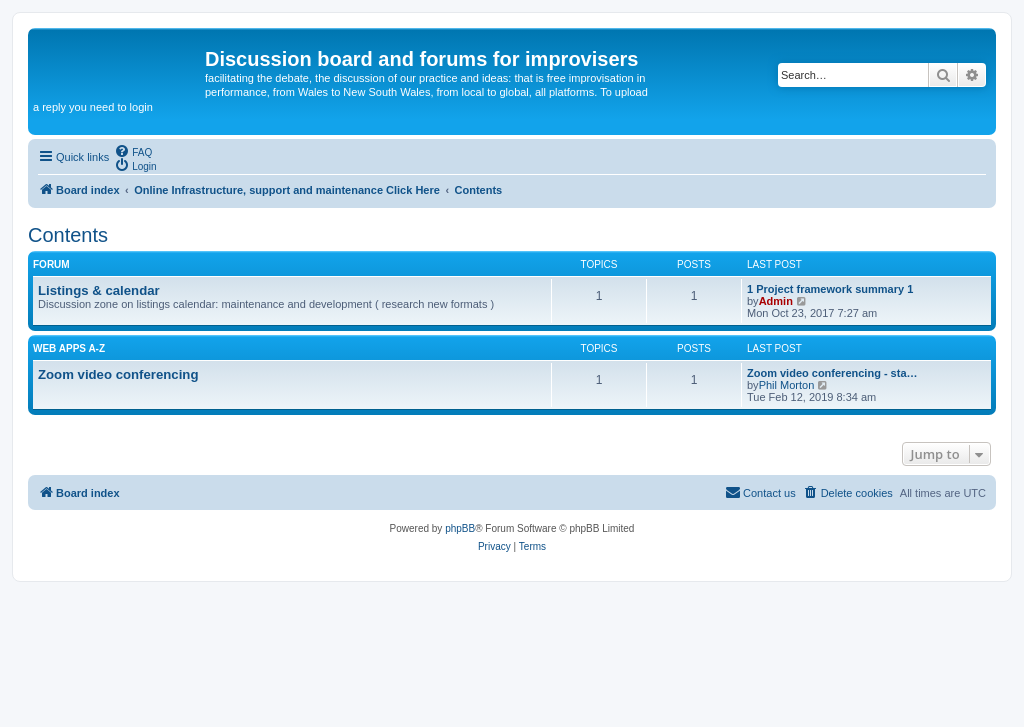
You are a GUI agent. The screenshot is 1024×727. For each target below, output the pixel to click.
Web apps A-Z (69, 348)
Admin (776, 301)
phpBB (460, 528)
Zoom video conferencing (118, 374)
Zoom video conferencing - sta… (832, 373)
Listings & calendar (99, 290)
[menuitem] (133, 151)
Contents (68, 235)
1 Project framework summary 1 (830, 289)
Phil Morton (787, 385)
